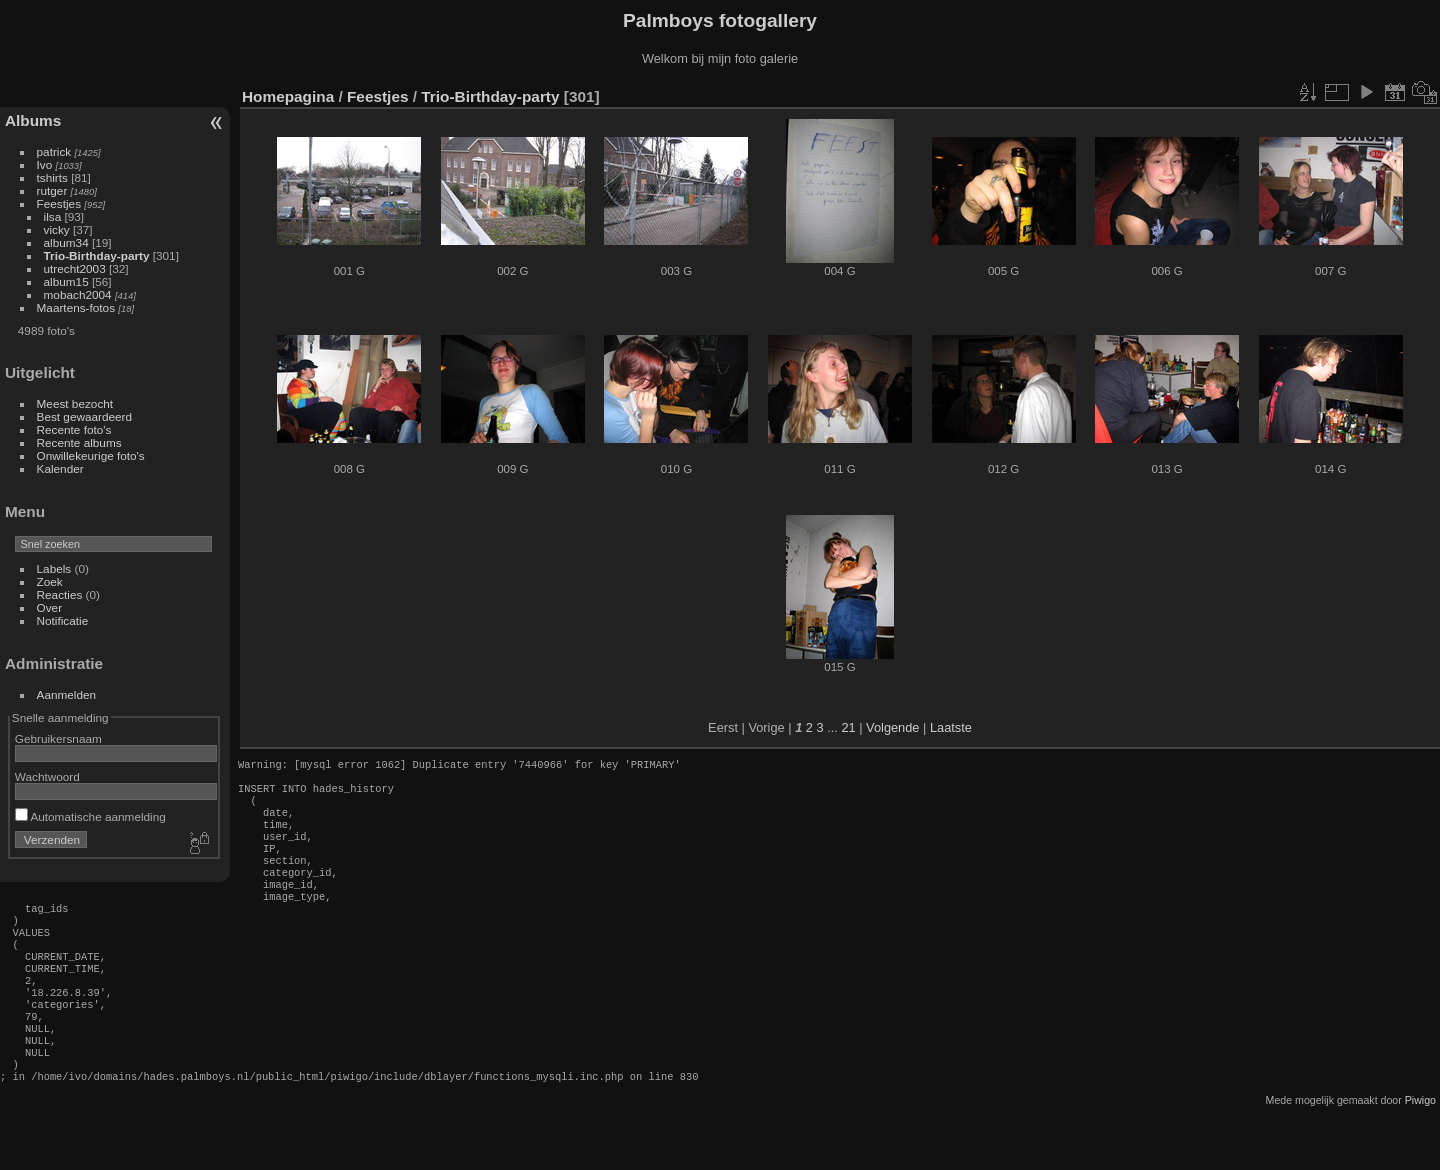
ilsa (53, 216)
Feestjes (59, 203)
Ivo (45, 164)
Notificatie (63, 620)
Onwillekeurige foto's (91, 455)
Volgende (892, 727)
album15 (66, 281)
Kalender (60, 468)
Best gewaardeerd (85, 416)
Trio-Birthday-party (97, 255)
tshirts (52, 177)
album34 (66, 242)
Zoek (50, 581)
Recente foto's (74, 429)
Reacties (60, 594)
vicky (57, 229)
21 (848, 727)
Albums (33, 120)
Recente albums (79, 442)
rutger (52, 190)
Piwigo (1420, 1154)
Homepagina (288, 96)
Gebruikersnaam (58, 738)
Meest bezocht (75, 403)
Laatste (951, 727)
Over (50, 607)
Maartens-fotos (76, 307)
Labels (54, 568)
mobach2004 (78, 294)
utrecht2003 (75, 268)
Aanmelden (67, 694)
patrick (54, 151)
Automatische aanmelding (90, 816)
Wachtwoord (47, 776)
